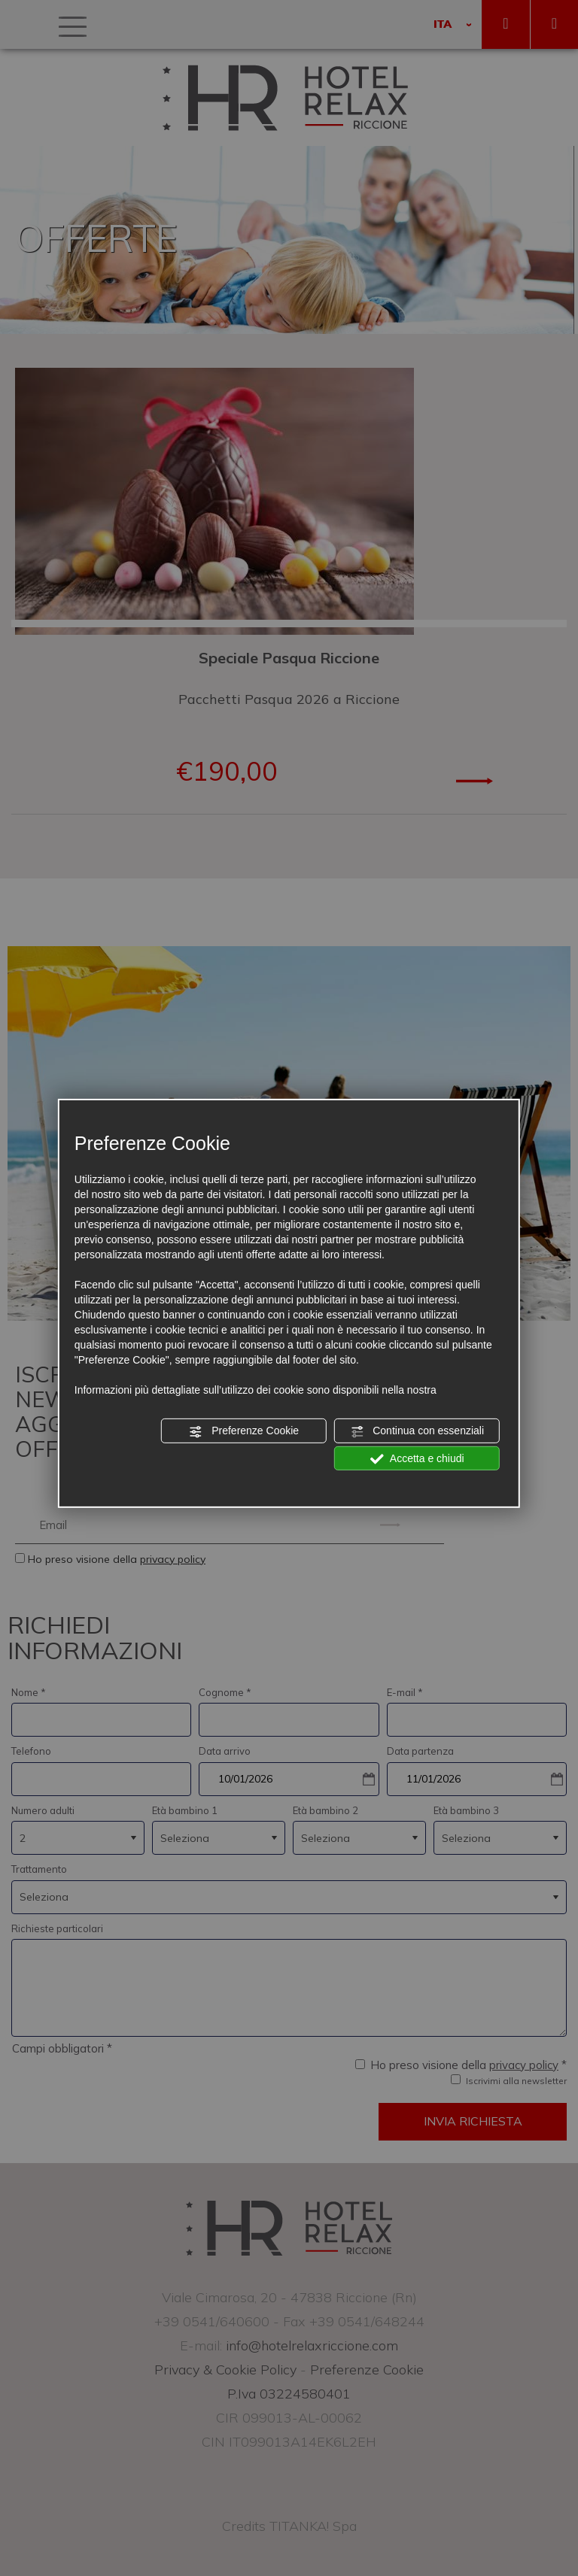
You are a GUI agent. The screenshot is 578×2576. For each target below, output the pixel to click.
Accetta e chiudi (417, 1458)
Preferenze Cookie (244, 1431)
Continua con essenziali (417, 1431)
